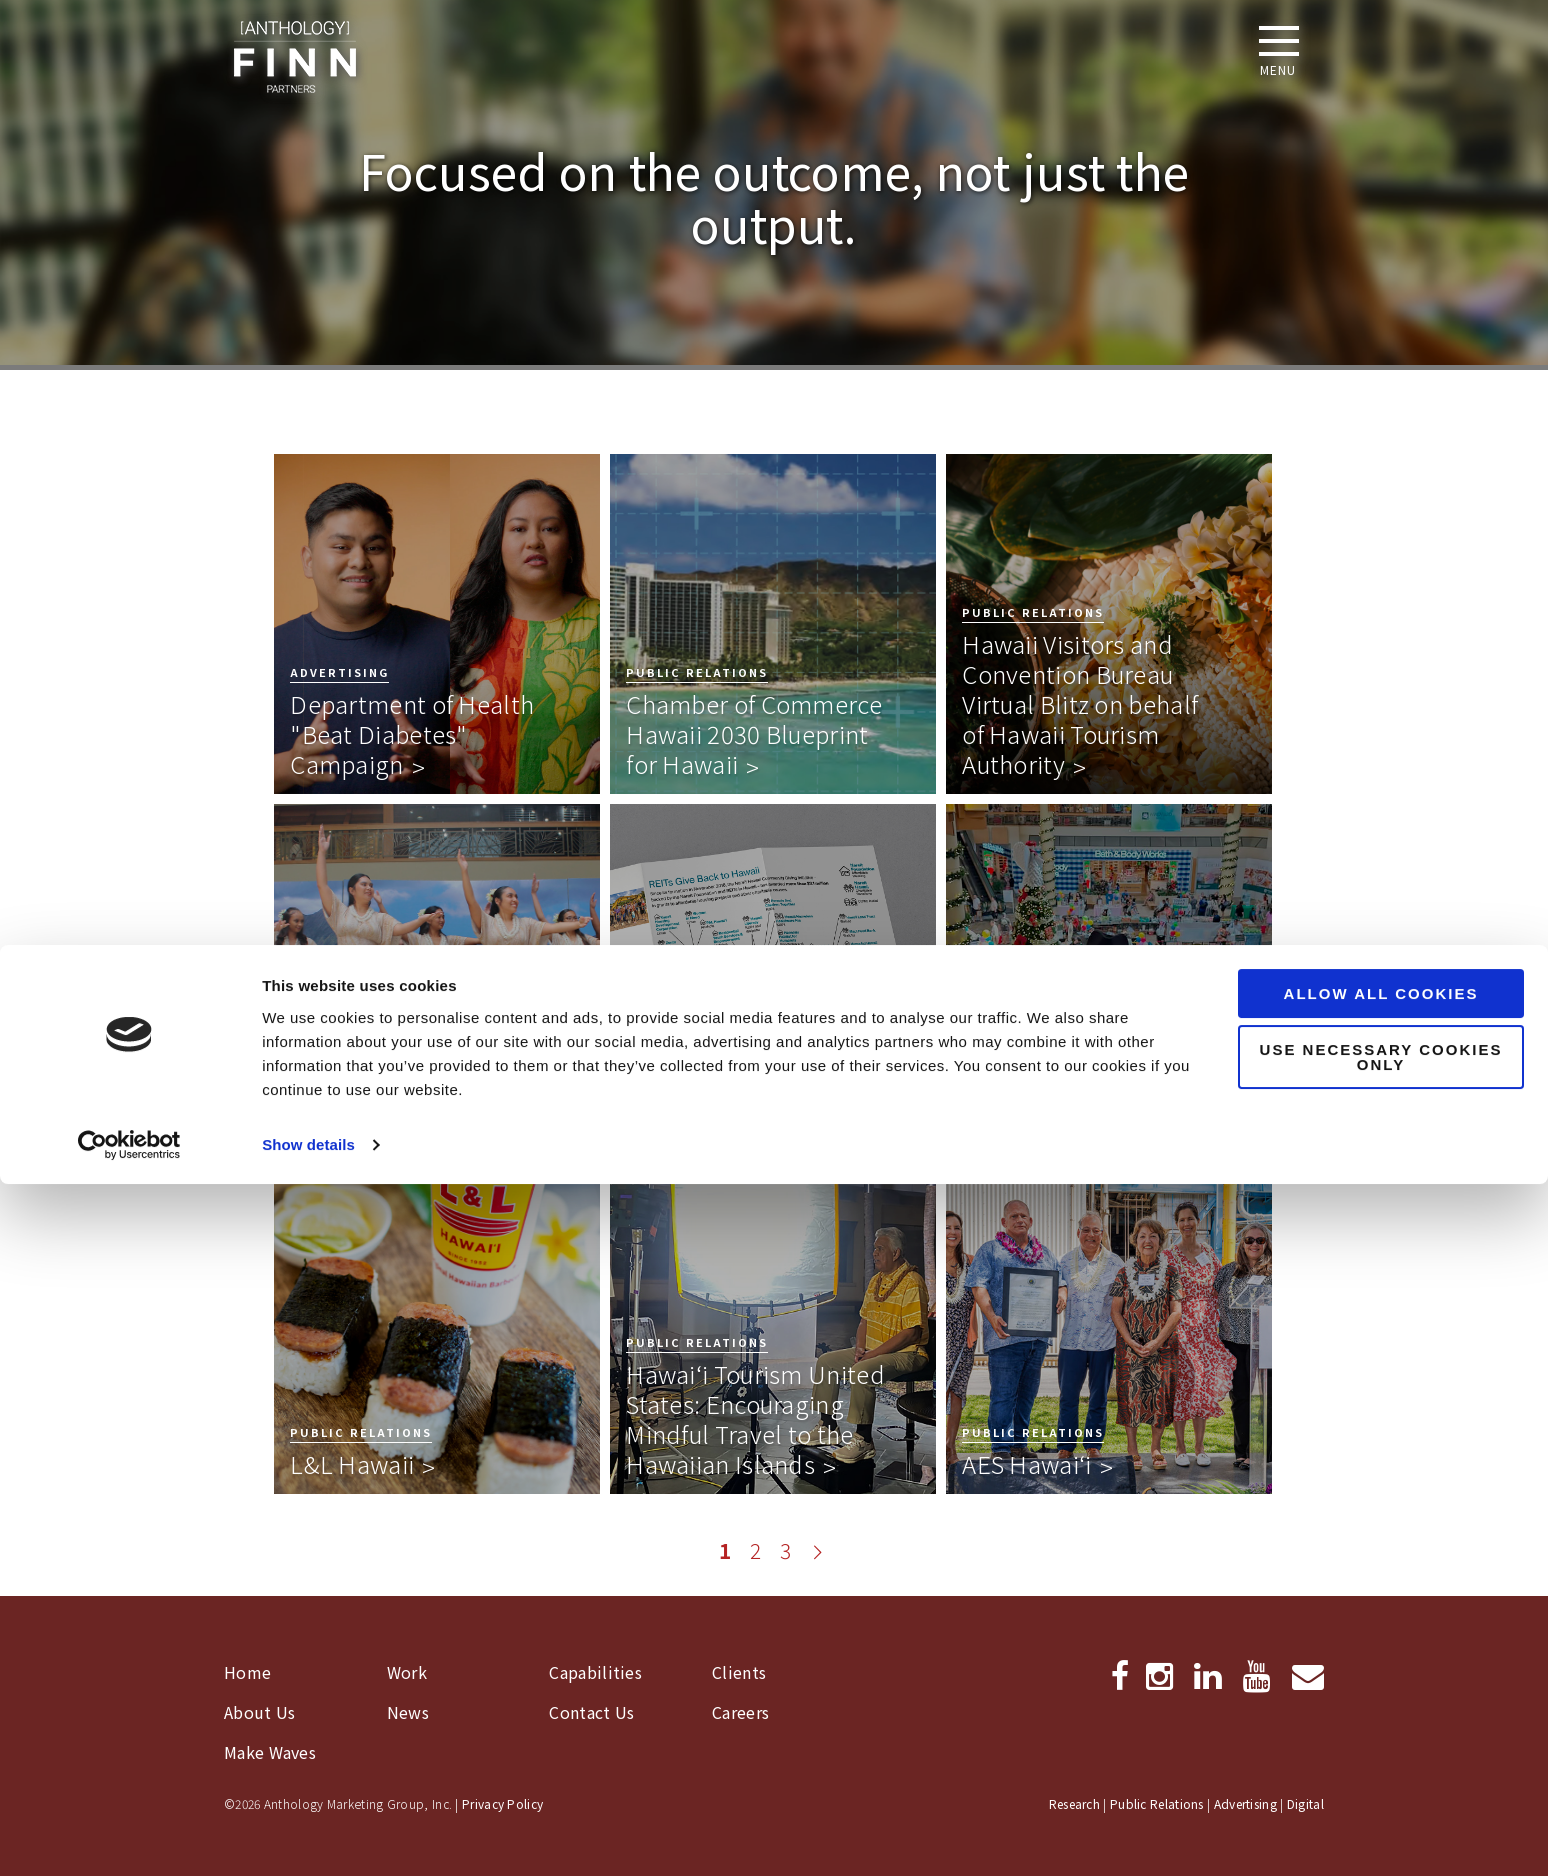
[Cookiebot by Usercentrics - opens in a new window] (129, 1837)
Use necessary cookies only (1381, 1749)
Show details (308, 1836)
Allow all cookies (1381, 1685)
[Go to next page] (818, 1551)
